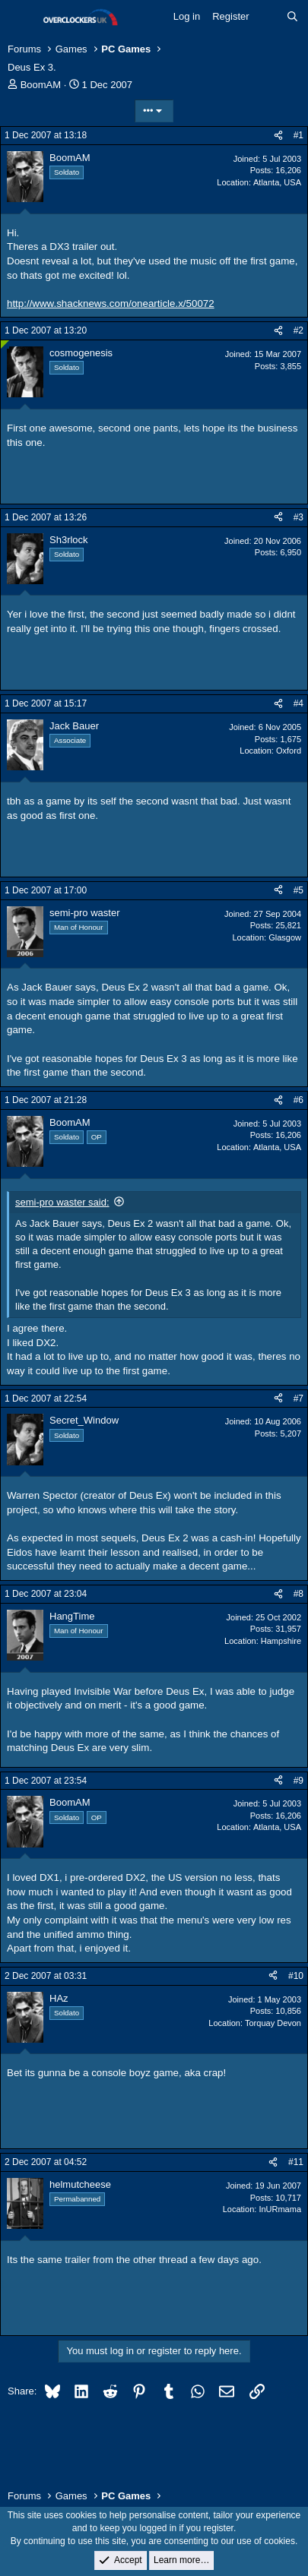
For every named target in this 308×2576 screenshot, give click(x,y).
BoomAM (41, 84)
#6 (298, 1100)
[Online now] (5, 344)
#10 (295, 1976)
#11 (295, 2162)
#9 (298, 1780)
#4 (298, 703)
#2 (298, 330)
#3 (298, 517)
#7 (298, 1398)
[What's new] (268, 17)
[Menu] (21, 17)
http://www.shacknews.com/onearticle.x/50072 (110, 303)
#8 (298, 1593)
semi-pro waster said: (62, 1202)
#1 (298, 135)
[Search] (292, 17)
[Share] (278, 135)
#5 (298, 890)
